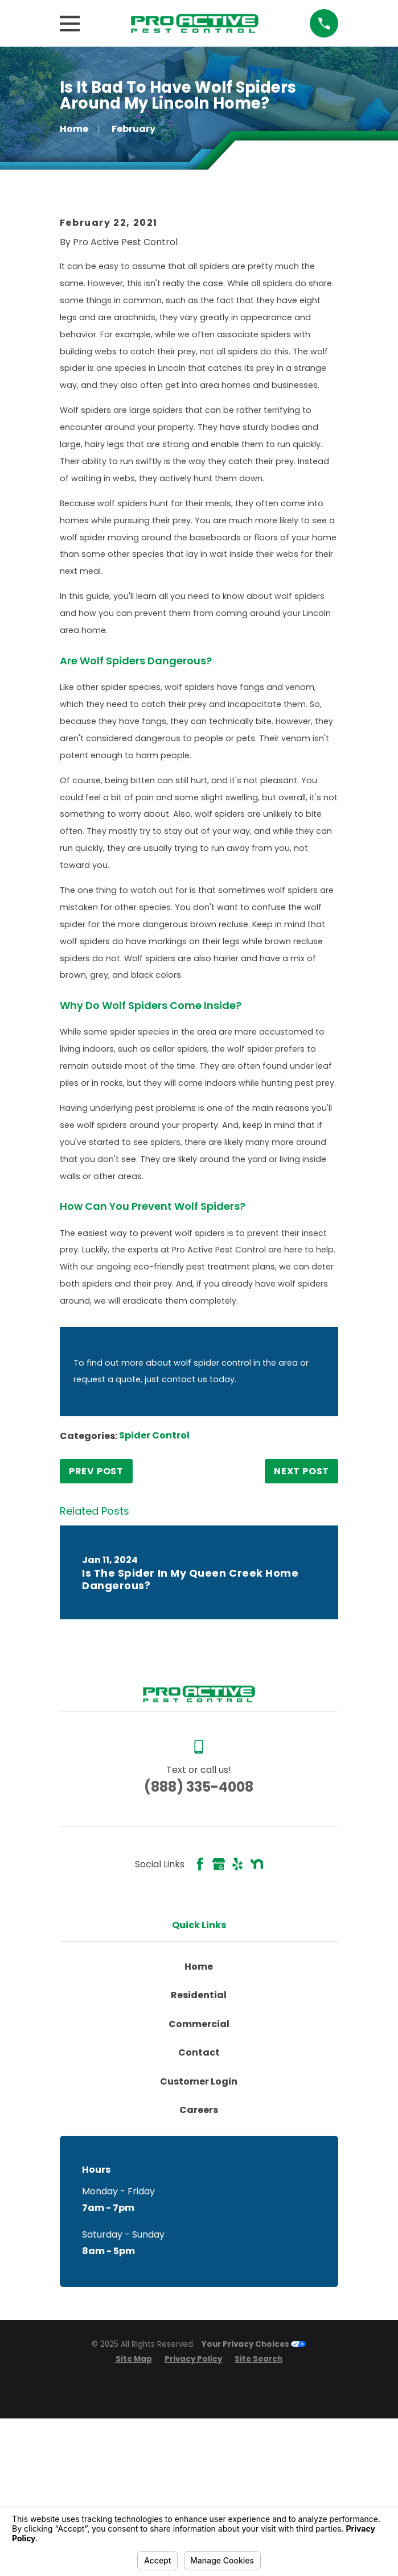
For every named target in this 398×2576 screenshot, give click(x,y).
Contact (199, 2228)
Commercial (199, 2199)
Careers (198, 2286)
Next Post (301, 1646)
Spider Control (154, 1611)
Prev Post (96, 1646)
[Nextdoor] (257, 2040)
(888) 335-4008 (198, 1963)
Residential (199, 2171)
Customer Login (198, 2257)
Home (198, 2142)
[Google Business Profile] (218, 2040)
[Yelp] (237, 2040)
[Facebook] (200, 2040)
